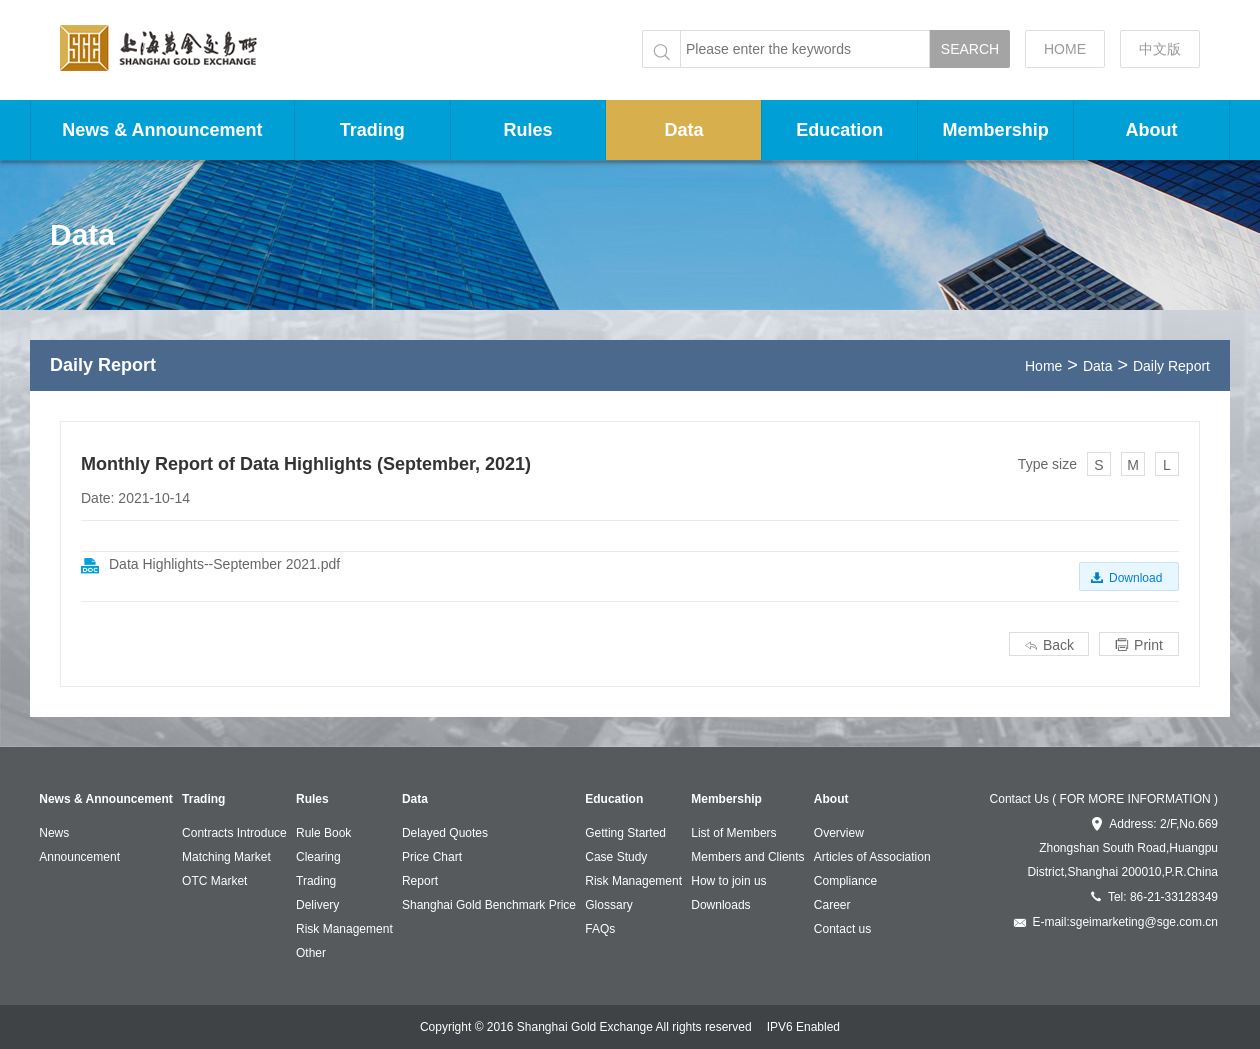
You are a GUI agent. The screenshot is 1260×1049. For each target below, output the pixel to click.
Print (1139, 645)
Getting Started (625, 833)
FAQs (600, 929)
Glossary (608, 905)
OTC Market (214, 881)
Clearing (318, 857)
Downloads (720, 905)
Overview (839, 833)
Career (832, 905)
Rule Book (323, 833)
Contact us (842, 929)
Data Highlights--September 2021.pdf (224, 564)
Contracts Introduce (234, 833)
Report (420, 881)
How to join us (728, 881)
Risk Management (344, 929)
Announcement (79, 857)
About (1152, 130)
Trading (372, 130)
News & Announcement (162, 130)
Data (683, 130)
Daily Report (1171, 366)
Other (311, 953)
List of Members (733, 833)
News (54, 833)
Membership (996, 130)
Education (839, 130)
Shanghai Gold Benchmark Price (489, 905)
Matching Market (226, 857)
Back (1049, 645)
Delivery (317, 905)
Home (1043, 366)
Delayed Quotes (445, 833)
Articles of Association (872, 857)
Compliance (845, 881)
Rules (528, 130)
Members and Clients (747, 857)
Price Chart (432, 857)
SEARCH (970, 49)
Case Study (616, 857)
